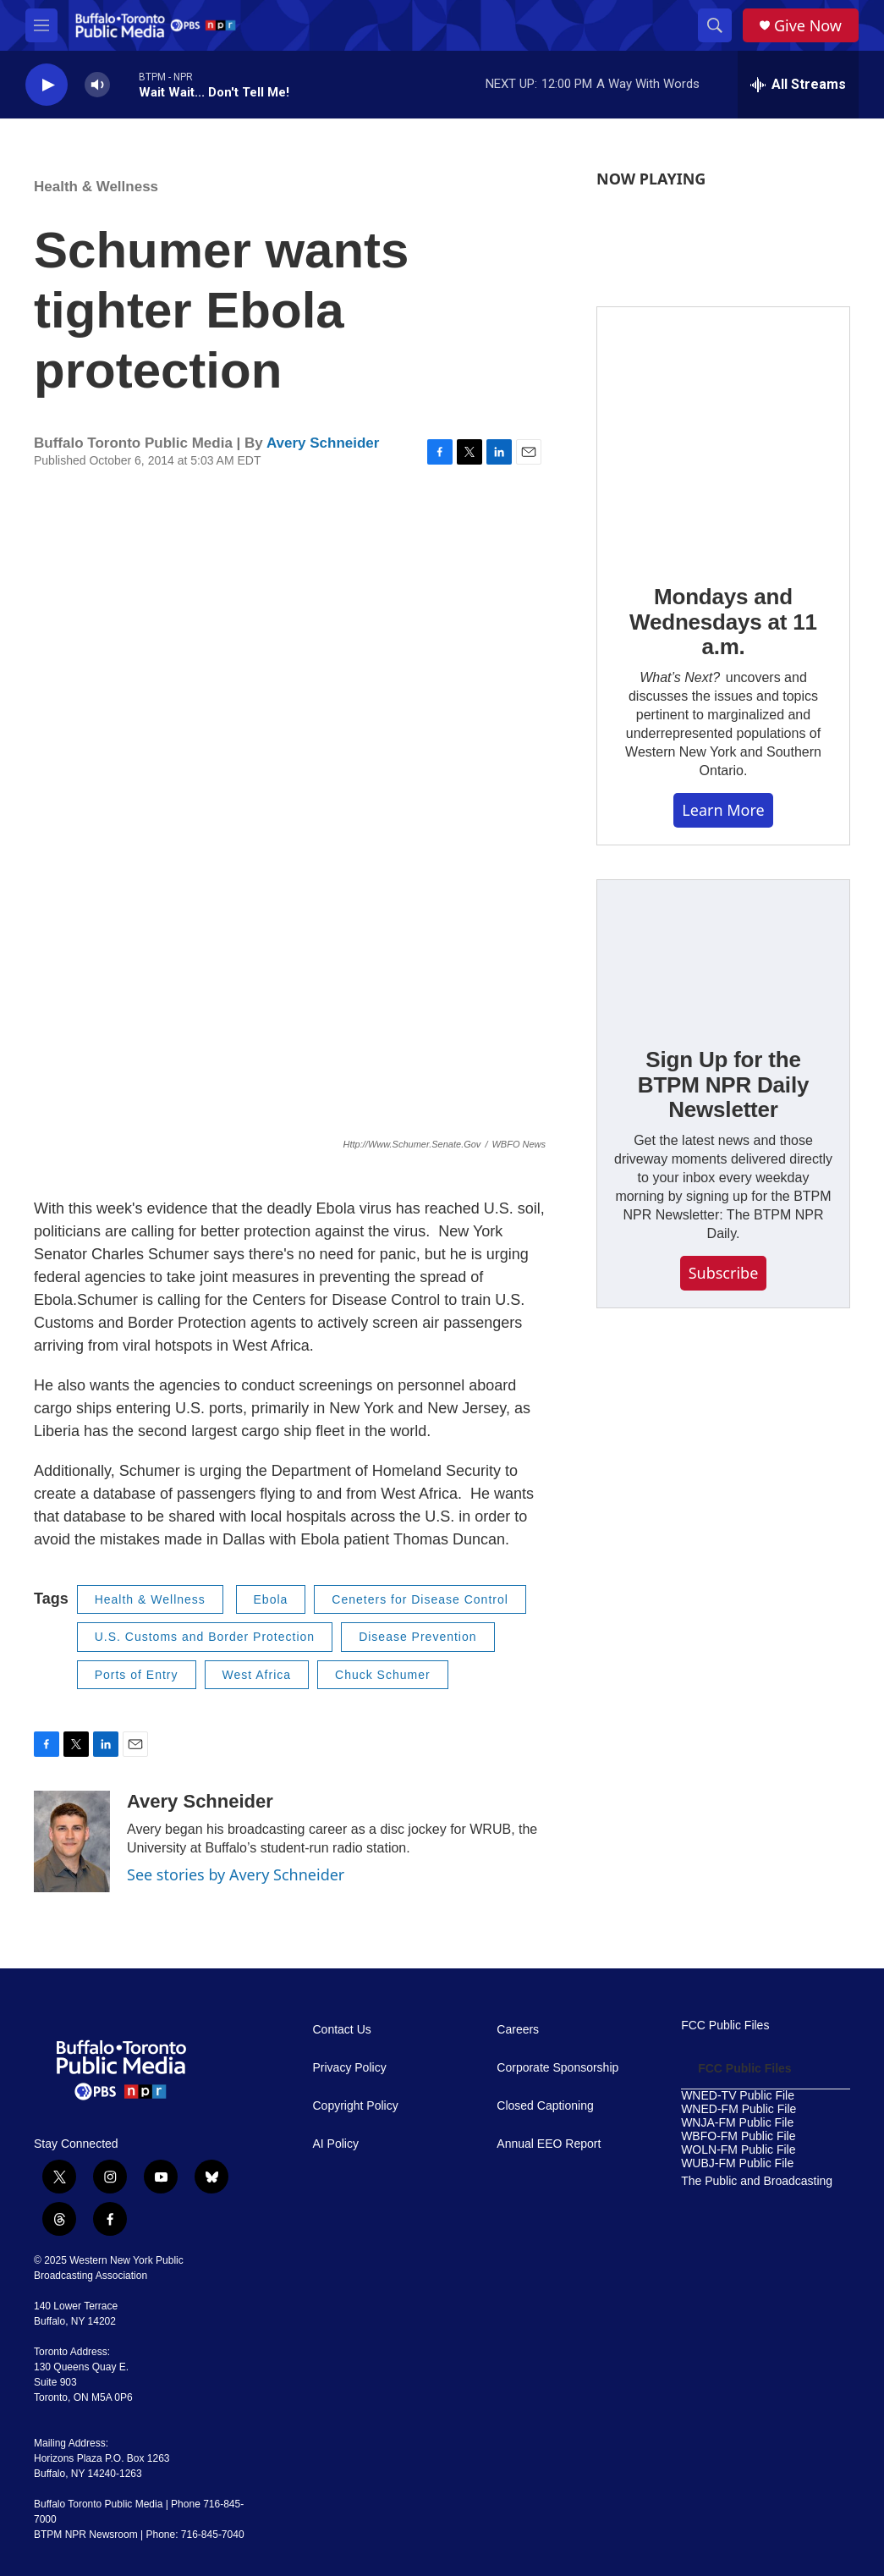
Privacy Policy (350, 2067)
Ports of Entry (136, 1675)
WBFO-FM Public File (738, 2136)
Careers (518, 2029)
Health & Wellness (96, 187)
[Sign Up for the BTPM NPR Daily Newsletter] (723, 951)
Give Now (808, 26)
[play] (46, 85)
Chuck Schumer (383, 1675)
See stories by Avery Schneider (235, 1874)
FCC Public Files (725, 2025)
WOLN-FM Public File (738, 2150)
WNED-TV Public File (737, 2095)
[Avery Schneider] (72, 1841)
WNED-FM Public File (738, 2109)
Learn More (723, 810)
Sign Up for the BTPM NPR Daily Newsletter (723, 1085)
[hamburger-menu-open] (41, 25)
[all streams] (798, 84)
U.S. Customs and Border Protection (205, 1636)
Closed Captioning (545, 2106)
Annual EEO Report (549, 2144)
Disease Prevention (417, 1636)
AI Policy (336, 2144)
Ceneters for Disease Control (420, 1599)
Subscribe (724, 1273)
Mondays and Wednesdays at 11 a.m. (723, 622)
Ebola (271, 1599)
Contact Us (342, 2029)
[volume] (97, 85)
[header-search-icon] (715, 25)
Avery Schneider (323, 443)
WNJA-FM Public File (737, 2122)
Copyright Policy (355, 2106)
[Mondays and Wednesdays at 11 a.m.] (723, 433)
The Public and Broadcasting (756, 2181)
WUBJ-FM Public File (737, 2163)
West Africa (257, 1675)
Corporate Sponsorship (557, 2067)
